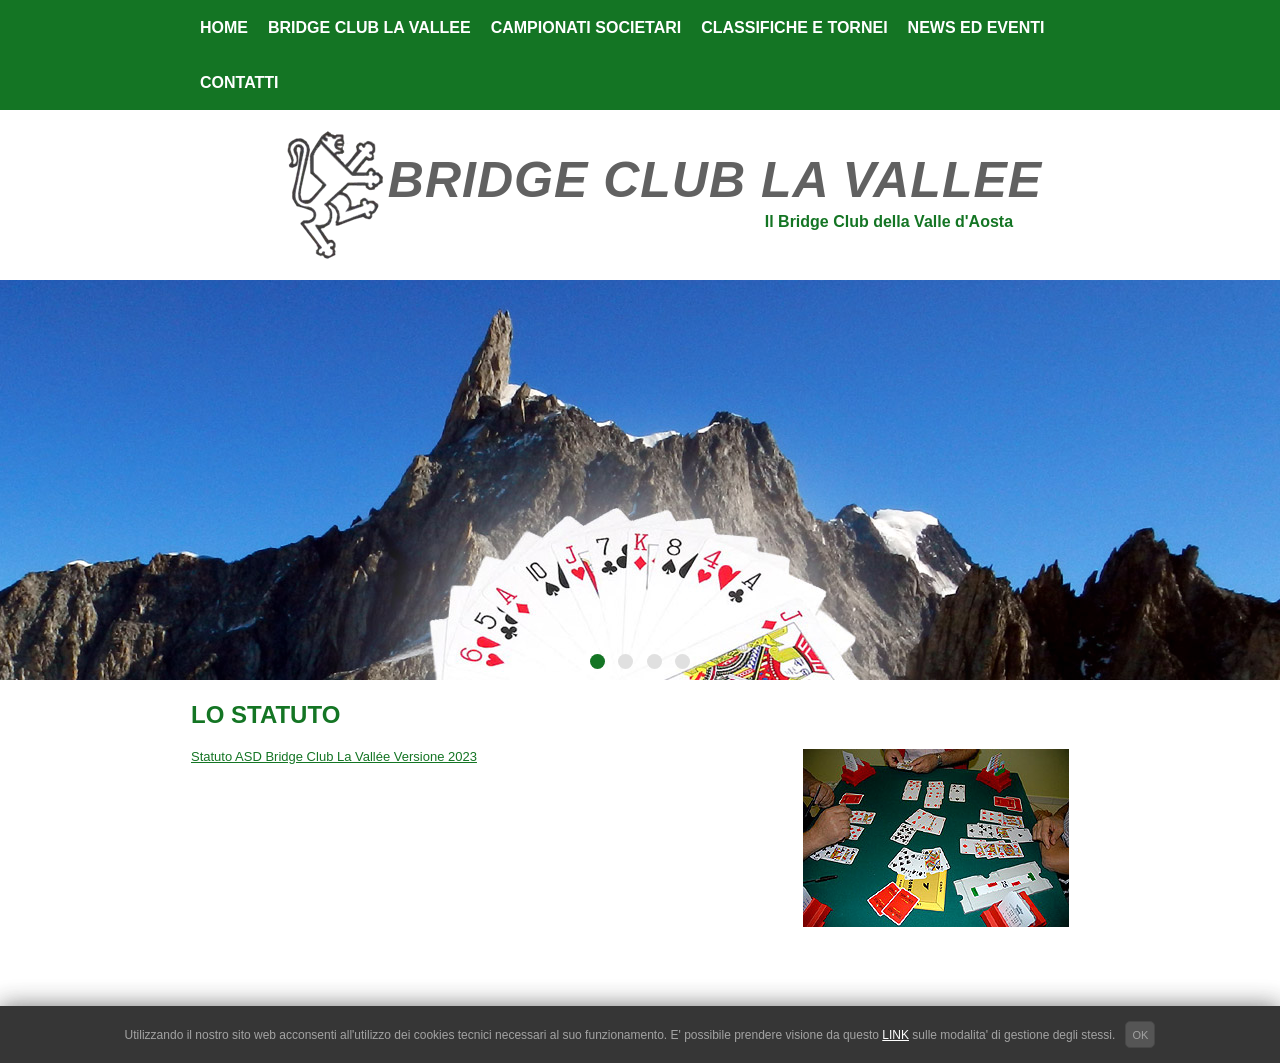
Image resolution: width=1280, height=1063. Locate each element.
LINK (895, 1035)
